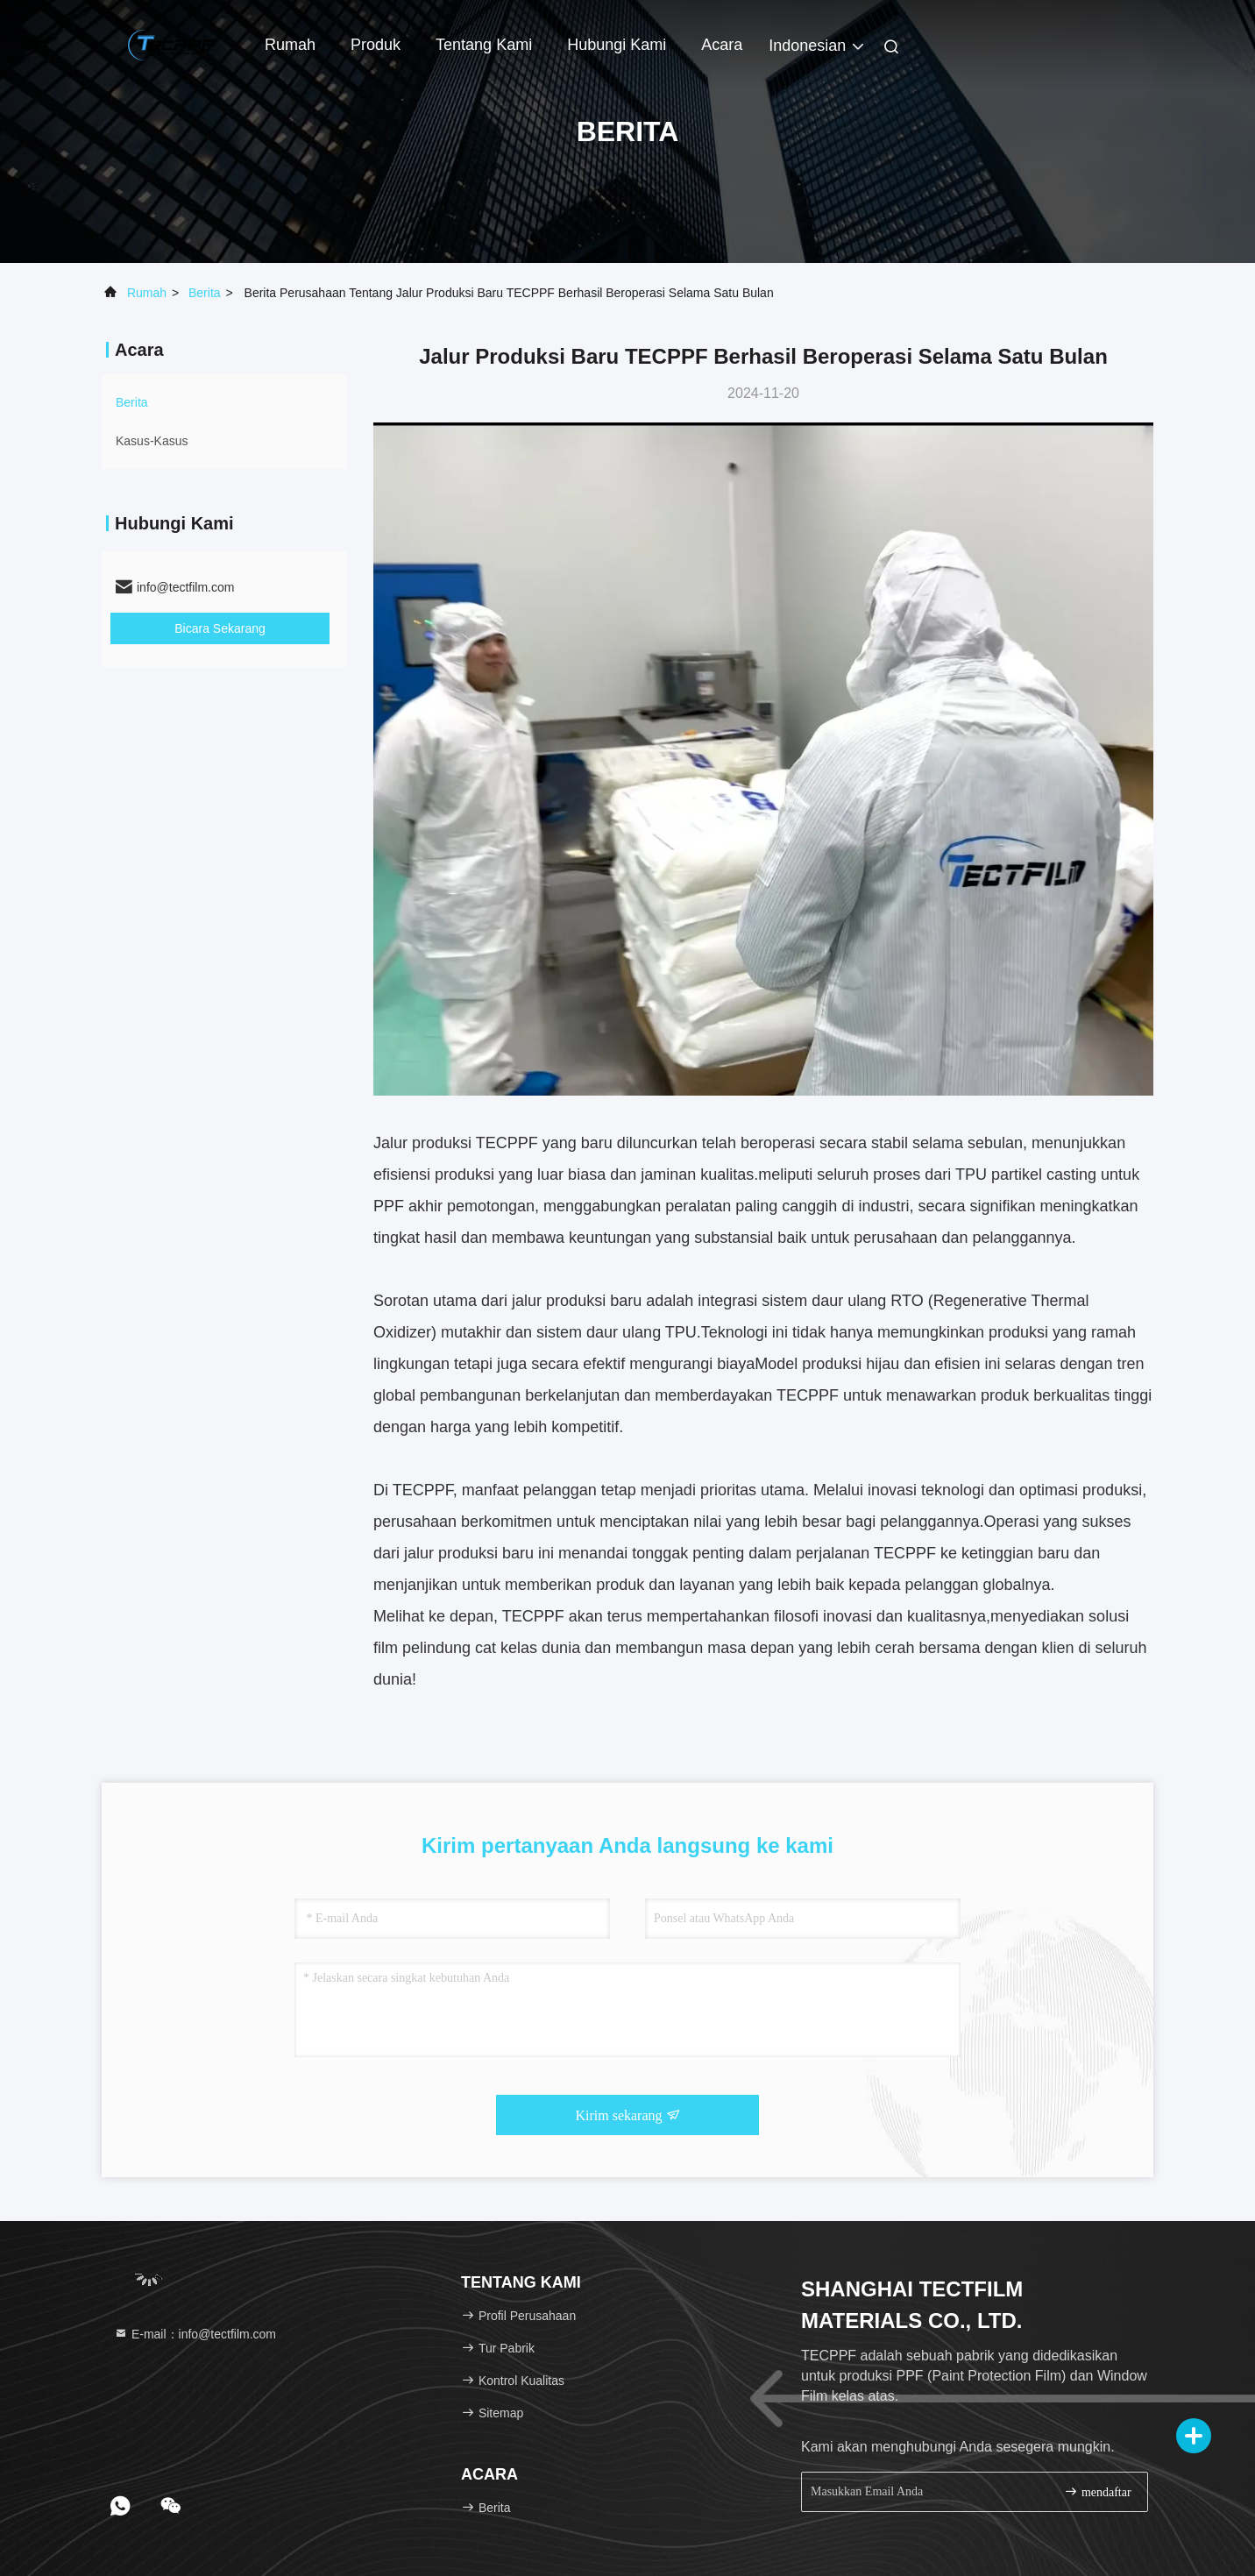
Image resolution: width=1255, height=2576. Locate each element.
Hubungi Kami (616, 44)
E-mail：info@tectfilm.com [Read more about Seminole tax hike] (195, 2334)
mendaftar (1097, 2491)
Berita (204, 293)
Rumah (290, 44)
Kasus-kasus (152, 441)
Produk (376, 44)
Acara (721, 44)
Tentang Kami (484, 44)
